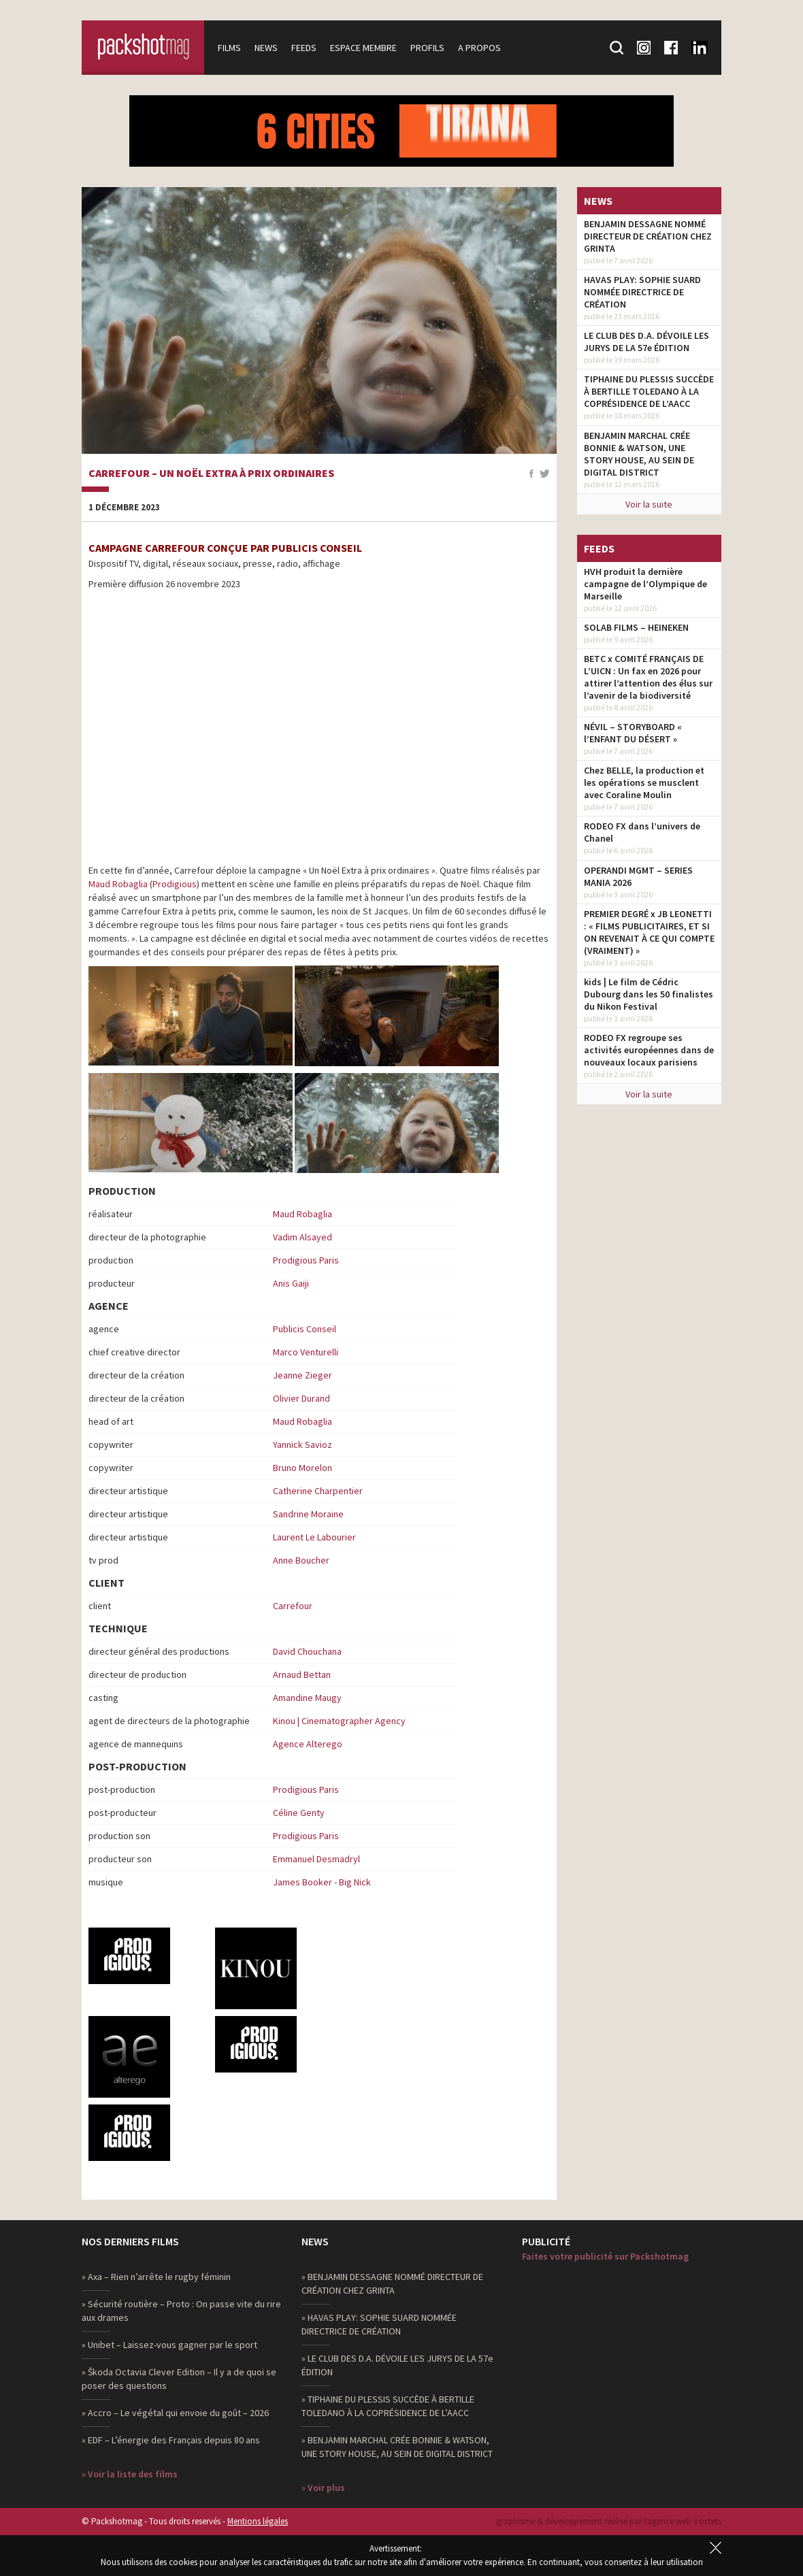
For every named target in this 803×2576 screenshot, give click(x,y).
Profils (427, 48)
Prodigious (174, 884)
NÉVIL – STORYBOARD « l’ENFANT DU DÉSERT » (633, 733)
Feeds (303, 48)
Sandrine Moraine (308, 1514)
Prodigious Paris (306, 1260)
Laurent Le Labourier (314, 1537)
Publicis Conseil (304, 1329)
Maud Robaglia (118, 884)
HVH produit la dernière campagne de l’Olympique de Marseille (645, 583)
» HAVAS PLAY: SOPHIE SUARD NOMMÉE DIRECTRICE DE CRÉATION (379, 2324)
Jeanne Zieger (302, 1375)
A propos (479, 48)
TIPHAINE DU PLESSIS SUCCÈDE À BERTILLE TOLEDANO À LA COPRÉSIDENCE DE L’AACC (649, 391)
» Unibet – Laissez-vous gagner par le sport (169, 2345)
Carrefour (292, 1606)
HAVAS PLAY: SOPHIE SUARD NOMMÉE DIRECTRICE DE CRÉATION (642, 292)
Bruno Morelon (302, 1468)
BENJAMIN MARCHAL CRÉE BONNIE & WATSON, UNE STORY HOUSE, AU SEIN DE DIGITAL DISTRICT (639, 453)
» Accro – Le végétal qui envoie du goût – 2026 (175, 2413)
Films (229, 48)
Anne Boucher (301, 1560)
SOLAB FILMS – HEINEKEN (636, 627)
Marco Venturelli (305, 1352)
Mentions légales (257, 2521)
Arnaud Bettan (302, 1674)
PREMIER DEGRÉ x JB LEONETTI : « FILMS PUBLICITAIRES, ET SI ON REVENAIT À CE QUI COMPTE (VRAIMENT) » (649, 932)
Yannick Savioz (302, 1444)
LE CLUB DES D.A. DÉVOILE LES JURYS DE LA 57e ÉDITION (646, 341)
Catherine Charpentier (318, 1491)
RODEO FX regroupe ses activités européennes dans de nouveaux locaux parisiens (649, 1049)
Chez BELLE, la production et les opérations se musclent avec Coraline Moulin (644, 782)
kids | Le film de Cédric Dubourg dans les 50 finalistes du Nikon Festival (648, 994)
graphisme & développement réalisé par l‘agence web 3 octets (608, 2521)
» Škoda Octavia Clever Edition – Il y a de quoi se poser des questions (179, 2379)
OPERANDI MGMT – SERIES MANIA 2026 (638, 876)
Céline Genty (299, 1812)
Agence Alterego (307, 1744)
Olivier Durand (301, 1398)
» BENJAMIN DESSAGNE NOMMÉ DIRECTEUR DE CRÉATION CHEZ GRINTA (392, 2283)
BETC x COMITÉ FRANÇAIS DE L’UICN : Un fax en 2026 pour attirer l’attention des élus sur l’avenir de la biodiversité (648, 677)
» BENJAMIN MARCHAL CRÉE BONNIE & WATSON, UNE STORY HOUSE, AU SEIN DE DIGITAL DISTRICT (397, 2447)
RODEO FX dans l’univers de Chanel (642, 832)
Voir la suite (648, 504)
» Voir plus (323, 2487)
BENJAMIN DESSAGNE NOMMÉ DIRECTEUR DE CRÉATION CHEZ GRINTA (648, 236)
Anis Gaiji (291, 1283)
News (266, 48)
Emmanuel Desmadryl (316, 1859)
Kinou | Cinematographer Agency (339, 1721)
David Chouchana (307, 1651)
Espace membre (363, 48)
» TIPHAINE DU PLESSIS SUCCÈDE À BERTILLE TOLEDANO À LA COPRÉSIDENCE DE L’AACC (387, 2406)
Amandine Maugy (307, 1697)
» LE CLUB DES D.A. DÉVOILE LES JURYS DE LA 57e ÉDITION (397, 2365)
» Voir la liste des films (130, 2474)
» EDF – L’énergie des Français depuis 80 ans (171, 2440)
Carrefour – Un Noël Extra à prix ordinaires (211, 473)
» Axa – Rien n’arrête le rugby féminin (156, 2276)
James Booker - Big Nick (322, 1882)
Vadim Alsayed (302, 1237)
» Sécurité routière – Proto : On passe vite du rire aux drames (181, 2311)
